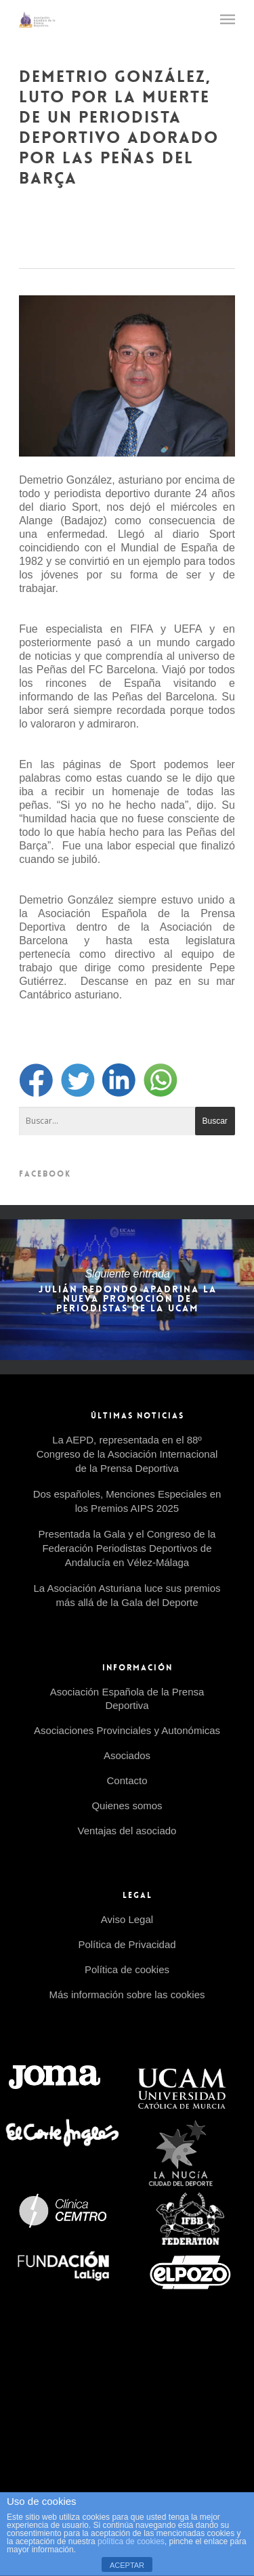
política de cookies (131, 2541)
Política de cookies (127, 1969)
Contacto (126, 1780)
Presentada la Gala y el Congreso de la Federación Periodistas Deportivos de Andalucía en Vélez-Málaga (127, 1548)
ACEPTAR (127, 2565)
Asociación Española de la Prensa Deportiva (127, 1698)
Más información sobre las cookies (127, 1994)
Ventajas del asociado (127, 1830)
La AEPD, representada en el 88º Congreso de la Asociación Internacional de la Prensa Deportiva (127, 1454)
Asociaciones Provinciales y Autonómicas (127, 1730)
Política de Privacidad (126, 1944)
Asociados (127, 1755)
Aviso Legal (127, 1919)
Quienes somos (126, 1805)
